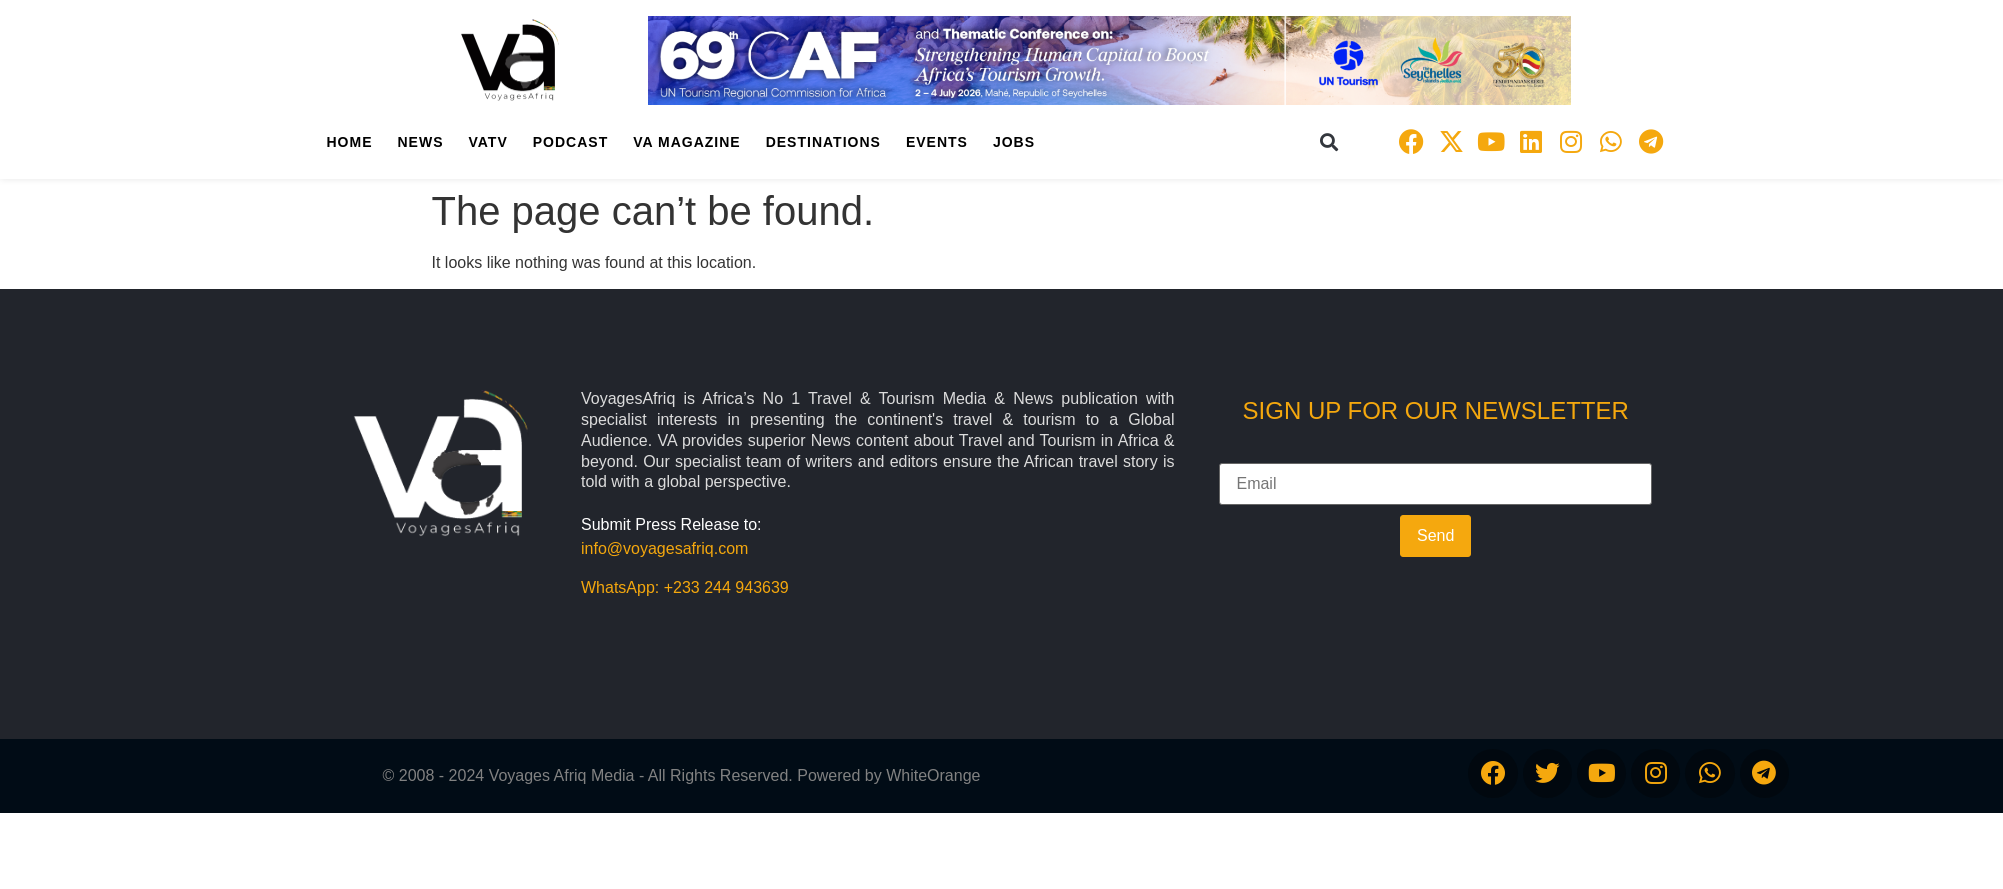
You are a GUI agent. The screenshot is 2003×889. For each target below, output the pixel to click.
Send (1435, 535)
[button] (1328, 141)
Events (937, 142)
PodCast (570, 142)
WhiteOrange (933, 775)
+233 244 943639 (726, 587)
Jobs (1014, 142)
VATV (488, 142)
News (421, 142)
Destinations (823, 142)
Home (350, 142)
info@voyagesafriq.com (664, 548)
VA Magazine (686, 142)
